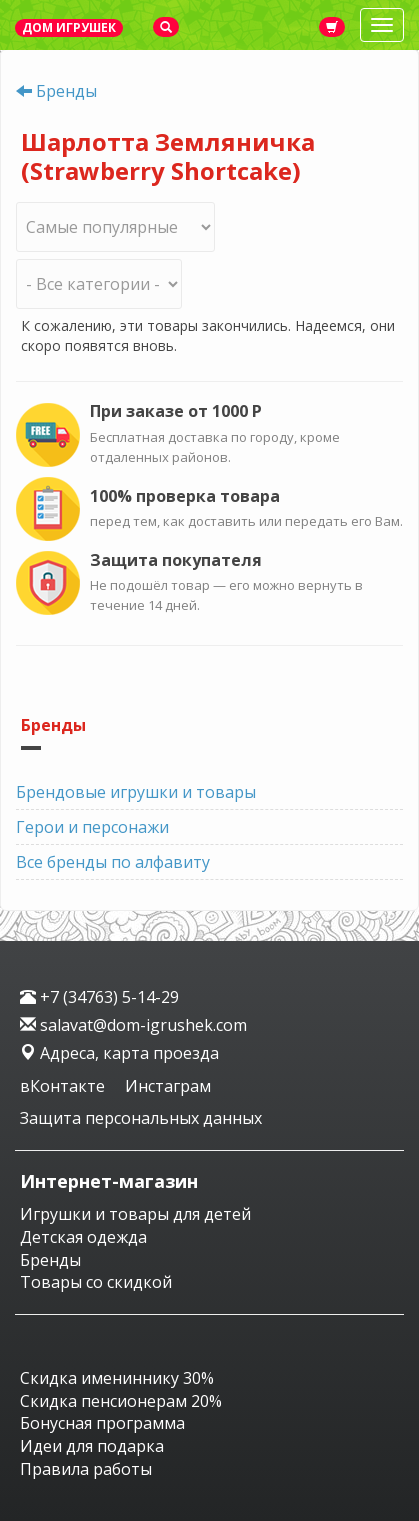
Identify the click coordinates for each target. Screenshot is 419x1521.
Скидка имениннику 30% (117, 1378)
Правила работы (86, 1469)
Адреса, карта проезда (119, 1053)
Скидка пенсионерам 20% (121, 1401)
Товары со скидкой (96, 1282)
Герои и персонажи (92, 827)
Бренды (66, 91)
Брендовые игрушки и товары (136, 792)
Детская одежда (83, 1237)
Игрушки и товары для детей (135, 1214)
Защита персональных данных (141, 1118)
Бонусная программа (102, 1423)
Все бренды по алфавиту (113, 862)
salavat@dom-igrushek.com (133, 1025)
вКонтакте (64, 1086)
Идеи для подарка (92, 1446)
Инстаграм (168, 1086)
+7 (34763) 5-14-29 (99, 997)
